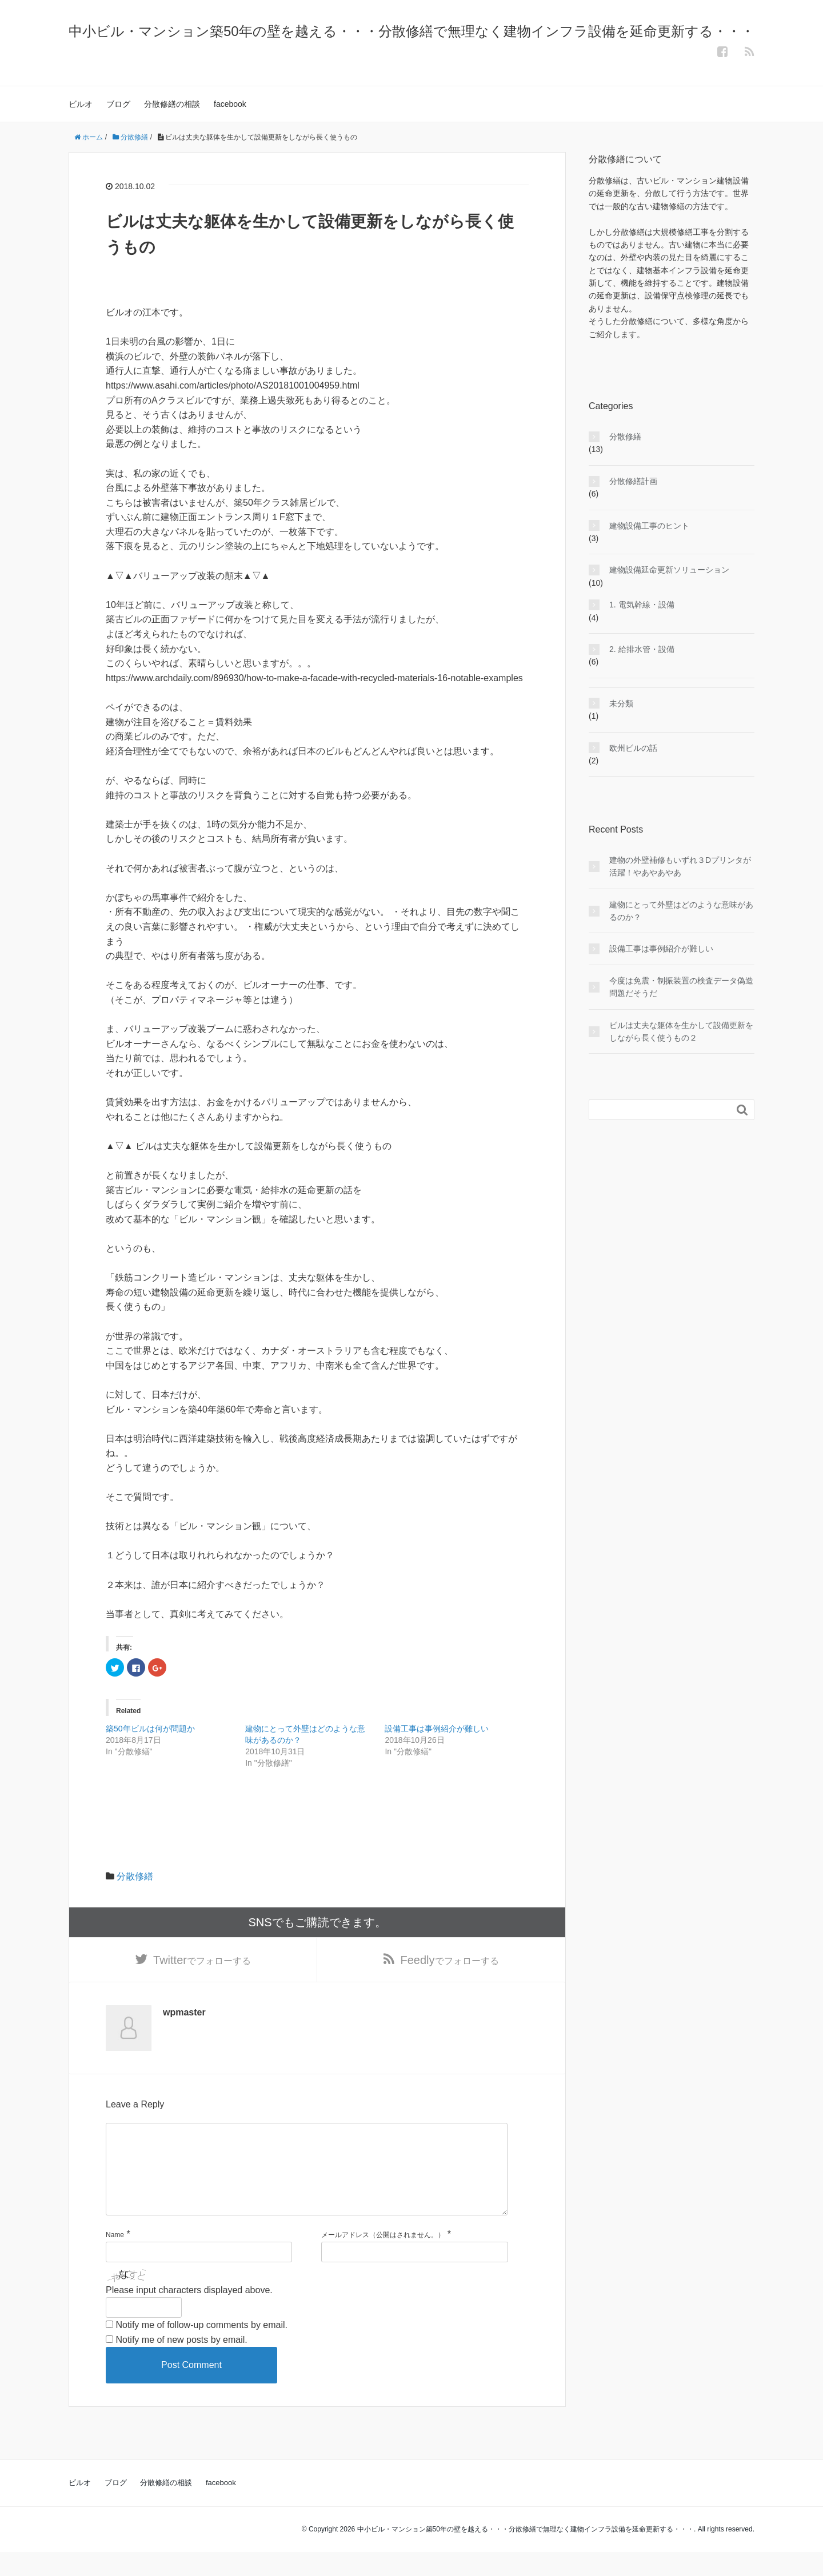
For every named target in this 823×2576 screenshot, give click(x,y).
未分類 (621, 703)
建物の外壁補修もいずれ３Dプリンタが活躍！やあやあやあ (680, 866)
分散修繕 (135, 1876)
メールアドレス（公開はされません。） (383, 2259)
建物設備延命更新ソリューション (669, 569)
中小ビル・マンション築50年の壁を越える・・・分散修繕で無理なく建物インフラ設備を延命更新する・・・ (411, 31)
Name (115, 2259)
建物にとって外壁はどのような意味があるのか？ (681, 911)
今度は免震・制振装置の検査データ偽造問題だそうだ (681, 987)
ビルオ (81, 104)
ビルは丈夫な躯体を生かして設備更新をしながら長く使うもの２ (681, 1031)
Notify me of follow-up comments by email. (201, 2349)
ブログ (118, 104)
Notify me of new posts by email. (181, 2363)
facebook (230, 104)
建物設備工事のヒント (649, 525)
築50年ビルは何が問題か (150, 1728)
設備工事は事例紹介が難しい (437, 1728)
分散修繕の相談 (172, 104)
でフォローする (202, 1963)
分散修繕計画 (633, 481)
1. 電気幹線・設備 (641, 604)
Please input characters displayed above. (189, 2313)
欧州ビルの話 (633, 748)
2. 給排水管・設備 (641, 649)
